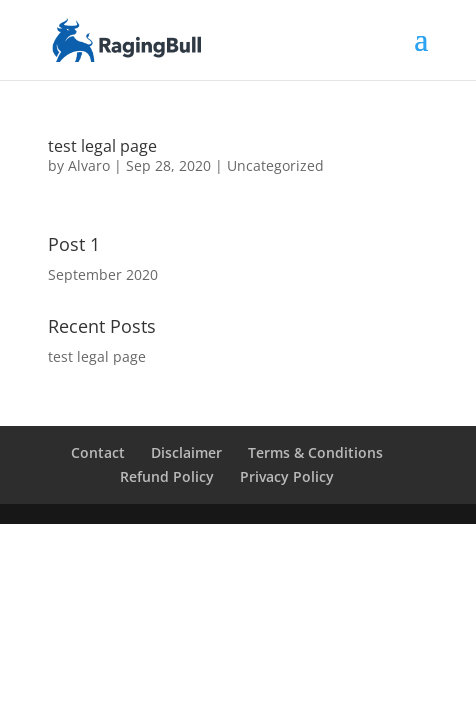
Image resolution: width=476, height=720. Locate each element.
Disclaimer (186, 452)
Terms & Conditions (315, 452)
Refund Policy (167, 476)
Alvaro (89, 165)
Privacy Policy (287, 476)
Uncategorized (275, 165)
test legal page (102, 146)
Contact (98, 452)
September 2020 (103, 274)
